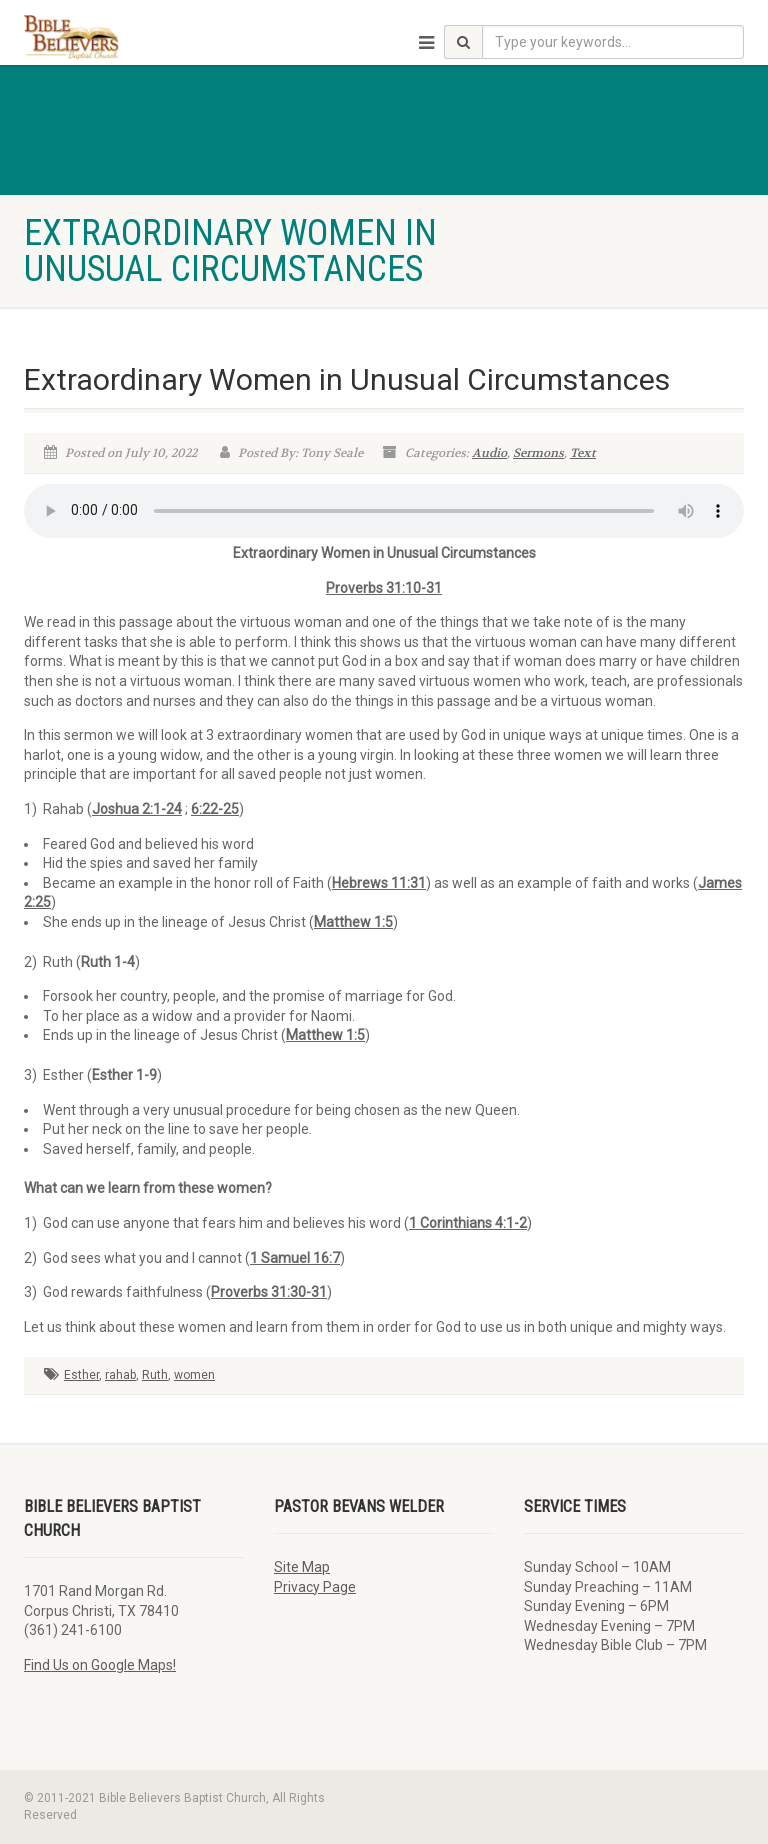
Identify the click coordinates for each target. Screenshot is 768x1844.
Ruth (155, 1375)
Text (583, 453)
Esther (81, 1375)
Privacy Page (315, 1587)
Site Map (302, 1567)
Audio (489, 453)
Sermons (538, 453)
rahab (120, 1375)
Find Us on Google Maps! (100, 1665)
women (194, 1375)
